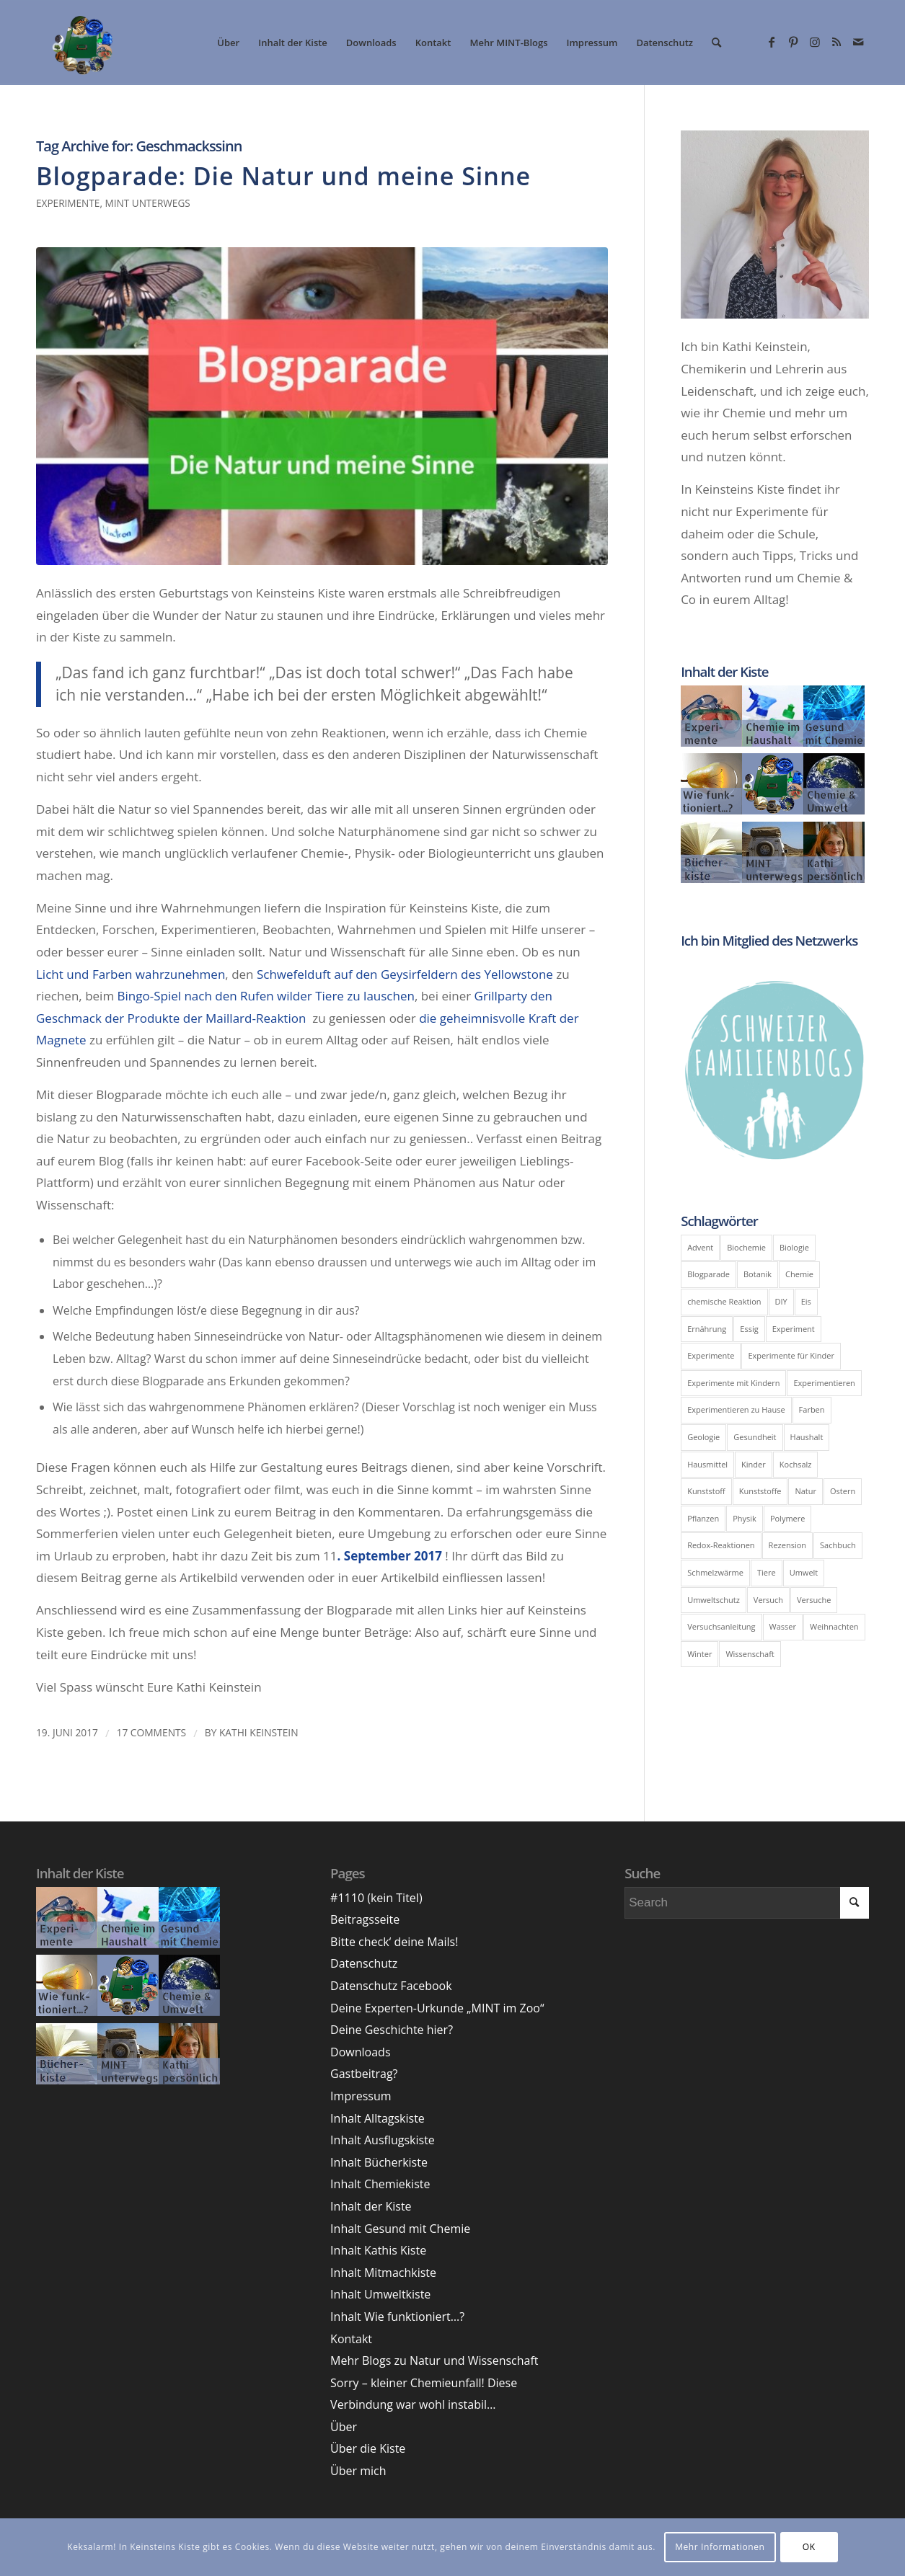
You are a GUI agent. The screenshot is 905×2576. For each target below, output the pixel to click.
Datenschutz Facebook (391, 1986)
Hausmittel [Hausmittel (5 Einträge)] (707, 1464)
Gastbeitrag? (363, 2074)
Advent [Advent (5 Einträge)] (700, 1247)
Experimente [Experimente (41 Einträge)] (710, 1355)
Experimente (68, 203)
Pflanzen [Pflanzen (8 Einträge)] (703, 1518)
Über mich (358, 2471)
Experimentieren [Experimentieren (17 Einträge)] (824, 1382)
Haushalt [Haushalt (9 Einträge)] (807, 1436)
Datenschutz (363, 1963)
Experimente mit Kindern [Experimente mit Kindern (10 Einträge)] (733, 1382)
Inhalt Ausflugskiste (382, 2140)
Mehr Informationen (719, 2547)
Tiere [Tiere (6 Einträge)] (766, 1572)
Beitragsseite (364, 1919)
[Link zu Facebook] (771, 42)
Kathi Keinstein (259, 1732)
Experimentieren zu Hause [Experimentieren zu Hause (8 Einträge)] (736, 1409)
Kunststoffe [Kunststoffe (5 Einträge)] (760, 1490)
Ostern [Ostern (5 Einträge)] (842, 1490)
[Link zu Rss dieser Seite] (836, 42)
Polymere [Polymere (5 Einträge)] (787, 1518)
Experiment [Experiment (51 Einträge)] (793, 1328)
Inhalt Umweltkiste (380, 2294)
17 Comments (152, 1732)
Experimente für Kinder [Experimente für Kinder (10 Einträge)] (791, 1355)
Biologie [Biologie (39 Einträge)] (794, 1247)
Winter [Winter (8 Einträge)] (699, 1653)
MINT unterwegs (147, 203)
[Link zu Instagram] (815, 42)
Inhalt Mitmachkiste (383, 2272)
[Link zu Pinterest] (793, 42)
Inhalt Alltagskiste (377, 2118)
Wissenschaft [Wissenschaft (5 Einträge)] (749, 1653)
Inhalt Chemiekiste (380, 2184)
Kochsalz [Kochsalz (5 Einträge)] (796, 1464)
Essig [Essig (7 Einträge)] (749, 1328)
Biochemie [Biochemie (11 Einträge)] (746, 1247)
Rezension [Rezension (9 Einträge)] (787, 1545)
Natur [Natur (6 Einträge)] (805, 1490)
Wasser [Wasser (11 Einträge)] (782, 1626)
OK (809, 2547)
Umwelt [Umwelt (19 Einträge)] (804, 1572)
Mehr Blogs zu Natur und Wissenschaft (434, 2360)
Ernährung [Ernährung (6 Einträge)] (706, 1328)
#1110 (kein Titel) (376, 1898)
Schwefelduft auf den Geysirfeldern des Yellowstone (405, 974)
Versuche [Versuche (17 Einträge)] (814, 1599)
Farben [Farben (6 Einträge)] (812, 1409)
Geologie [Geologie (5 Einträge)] (703, 1436)
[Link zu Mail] (858, 42)
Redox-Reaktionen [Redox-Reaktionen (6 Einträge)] (720, 1545)
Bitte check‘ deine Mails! (394, 1942)
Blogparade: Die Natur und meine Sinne (283, 175)
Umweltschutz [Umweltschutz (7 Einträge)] (713, 1599)
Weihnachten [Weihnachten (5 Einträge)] (834, 1626)
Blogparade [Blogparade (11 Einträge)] (708, 1274)
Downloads (360, 2052)
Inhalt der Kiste (371, 2206)
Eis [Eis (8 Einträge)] (806, 1301)
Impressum (360, 2096)
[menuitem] (228, 42)
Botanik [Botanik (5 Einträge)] (757, 1274)
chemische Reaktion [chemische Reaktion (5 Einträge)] (724, 1301)
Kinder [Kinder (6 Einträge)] (753, 1464)
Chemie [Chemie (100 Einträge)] (799, 1274)
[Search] (716, 42)
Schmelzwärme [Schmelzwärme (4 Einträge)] (715, 1572)
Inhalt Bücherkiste (379, 2162)
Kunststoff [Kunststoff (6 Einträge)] (706, 1490)
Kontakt (351, 2339)
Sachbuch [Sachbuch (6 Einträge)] (838, 1545)
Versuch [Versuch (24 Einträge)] (768, 1599)
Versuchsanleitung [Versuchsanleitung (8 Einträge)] (721, 1626)
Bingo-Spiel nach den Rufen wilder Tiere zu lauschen (266, 995)
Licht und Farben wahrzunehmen (130, 974)
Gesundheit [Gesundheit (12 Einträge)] (754, 1436)
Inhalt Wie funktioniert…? (397, 2316)
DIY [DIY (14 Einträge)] (781, 1301)
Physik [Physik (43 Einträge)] (744, 1518)
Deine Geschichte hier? (391, 2030)
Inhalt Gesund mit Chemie (400, 2229)
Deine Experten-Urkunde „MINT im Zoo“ (437, 2008)
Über (343, 2427)
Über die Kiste (367, 2448)
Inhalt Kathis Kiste (378, 2250)
